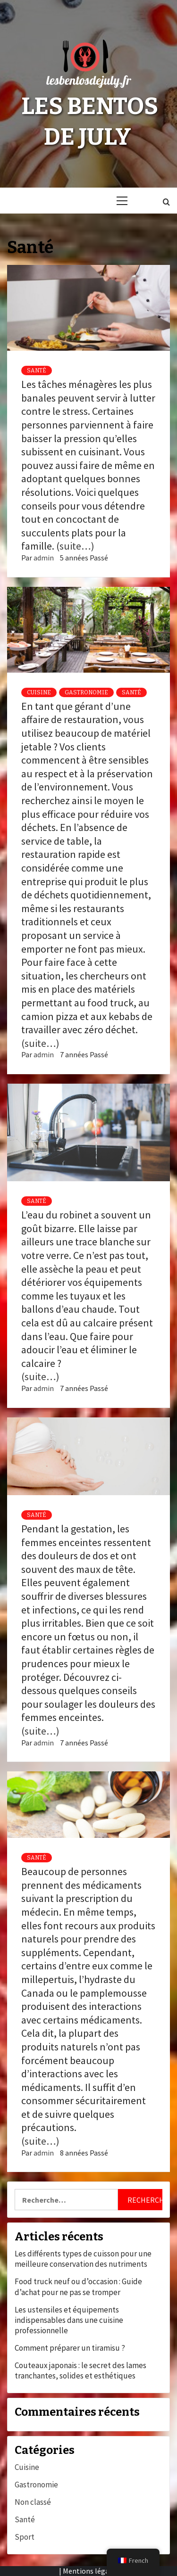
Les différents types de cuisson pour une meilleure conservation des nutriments (83, 2258)
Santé (36, 370)
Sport (24, 2537)
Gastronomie (86, 692)
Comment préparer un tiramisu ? (70, 2348)
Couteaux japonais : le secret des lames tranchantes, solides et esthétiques (80, 2370)
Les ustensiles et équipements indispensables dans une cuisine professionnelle (69, 2320)
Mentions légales (90, 2571)
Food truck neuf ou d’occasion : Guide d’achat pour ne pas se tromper (78, 2286)
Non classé (33, 2502)
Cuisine (39, 692)
